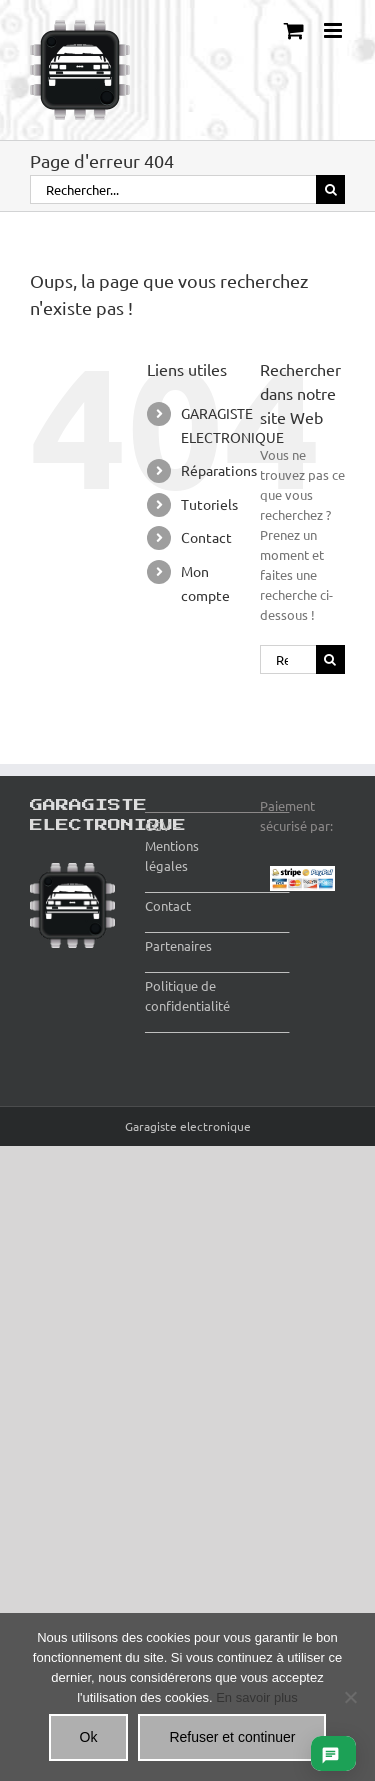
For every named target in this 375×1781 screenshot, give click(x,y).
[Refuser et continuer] (350, 1697)
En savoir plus (257, 1697)
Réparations (219, 470)
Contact (206, 537)
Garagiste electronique (188, 1126)
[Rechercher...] (173, 189)
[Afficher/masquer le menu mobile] (334, 30)
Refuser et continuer (232, 1737)
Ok (89, 1737)
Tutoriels (209, 504)
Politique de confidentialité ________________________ (217, 1005)
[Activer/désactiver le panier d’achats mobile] (294, 30)
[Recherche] (330, 189)
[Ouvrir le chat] (330, 1753)
